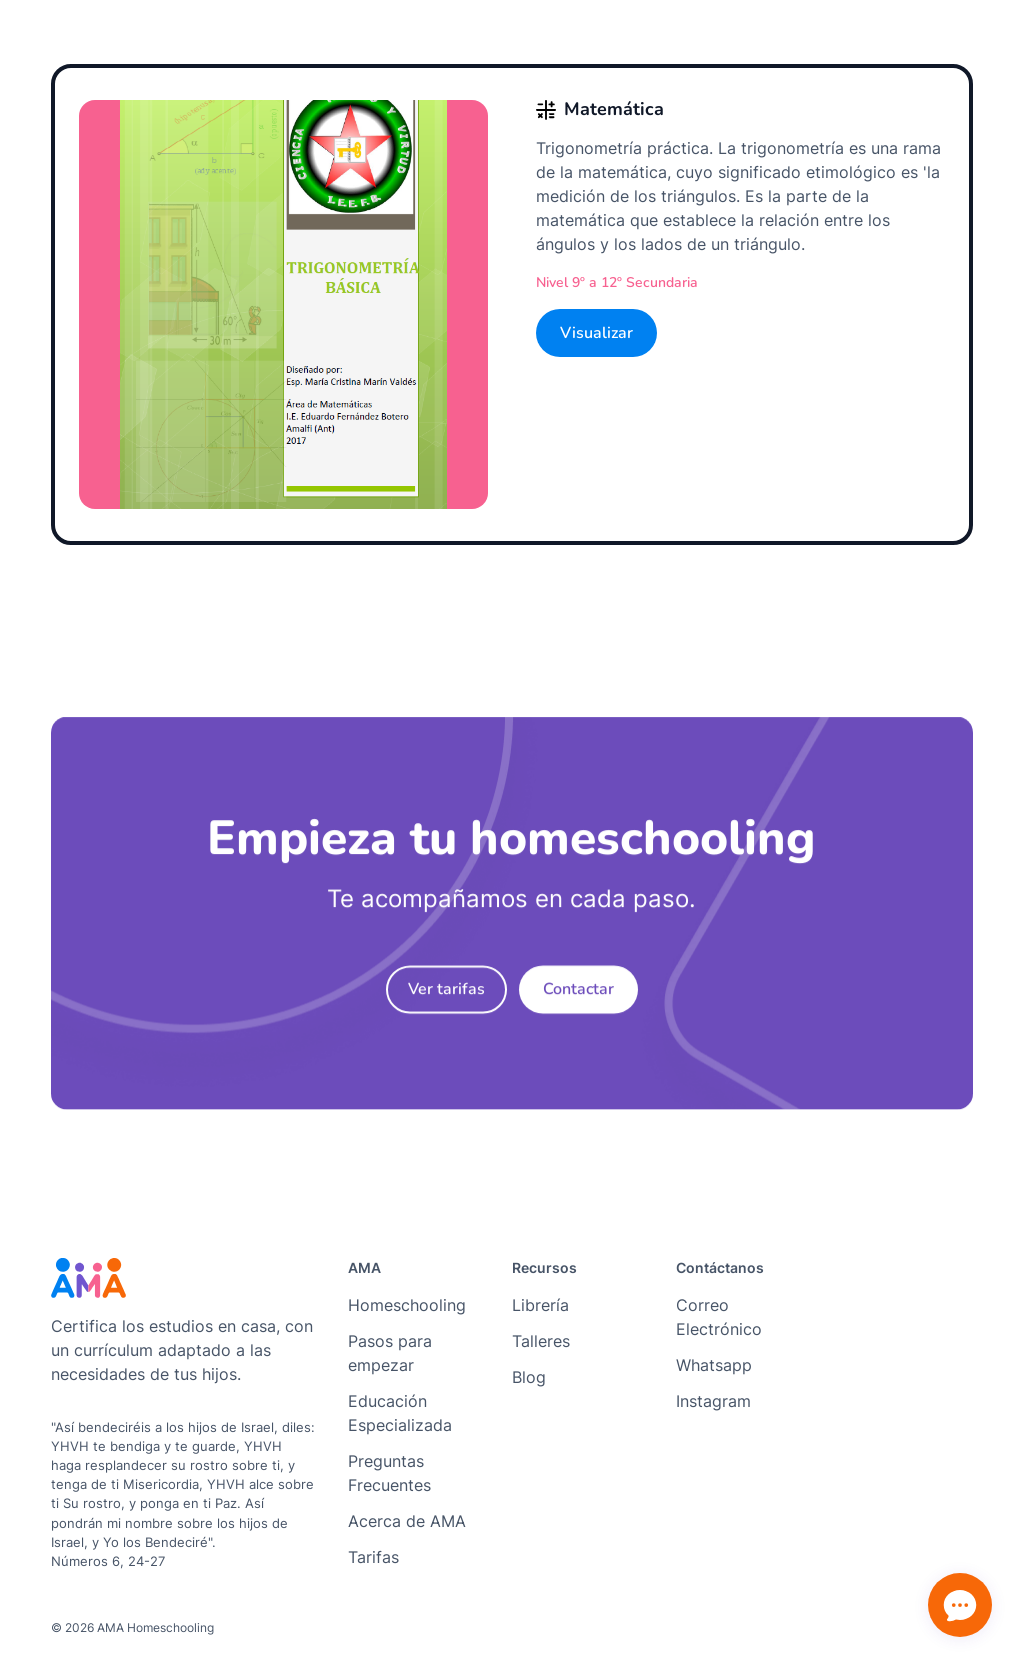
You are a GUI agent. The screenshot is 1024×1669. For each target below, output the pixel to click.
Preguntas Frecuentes (389, 1473)
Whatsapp (714, 1365)
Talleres (541, 1341)
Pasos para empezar (390, 1353)
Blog (529, 1377)
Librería (540, 1305)
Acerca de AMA (407, 1521)
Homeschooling (407, 1305)
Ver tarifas (446, 997)
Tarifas (373, 1557)
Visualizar (596, 333)
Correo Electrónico (719, 1317)
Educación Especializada (400, 1413)
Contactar (578, 997)
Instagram (713, 1401)
